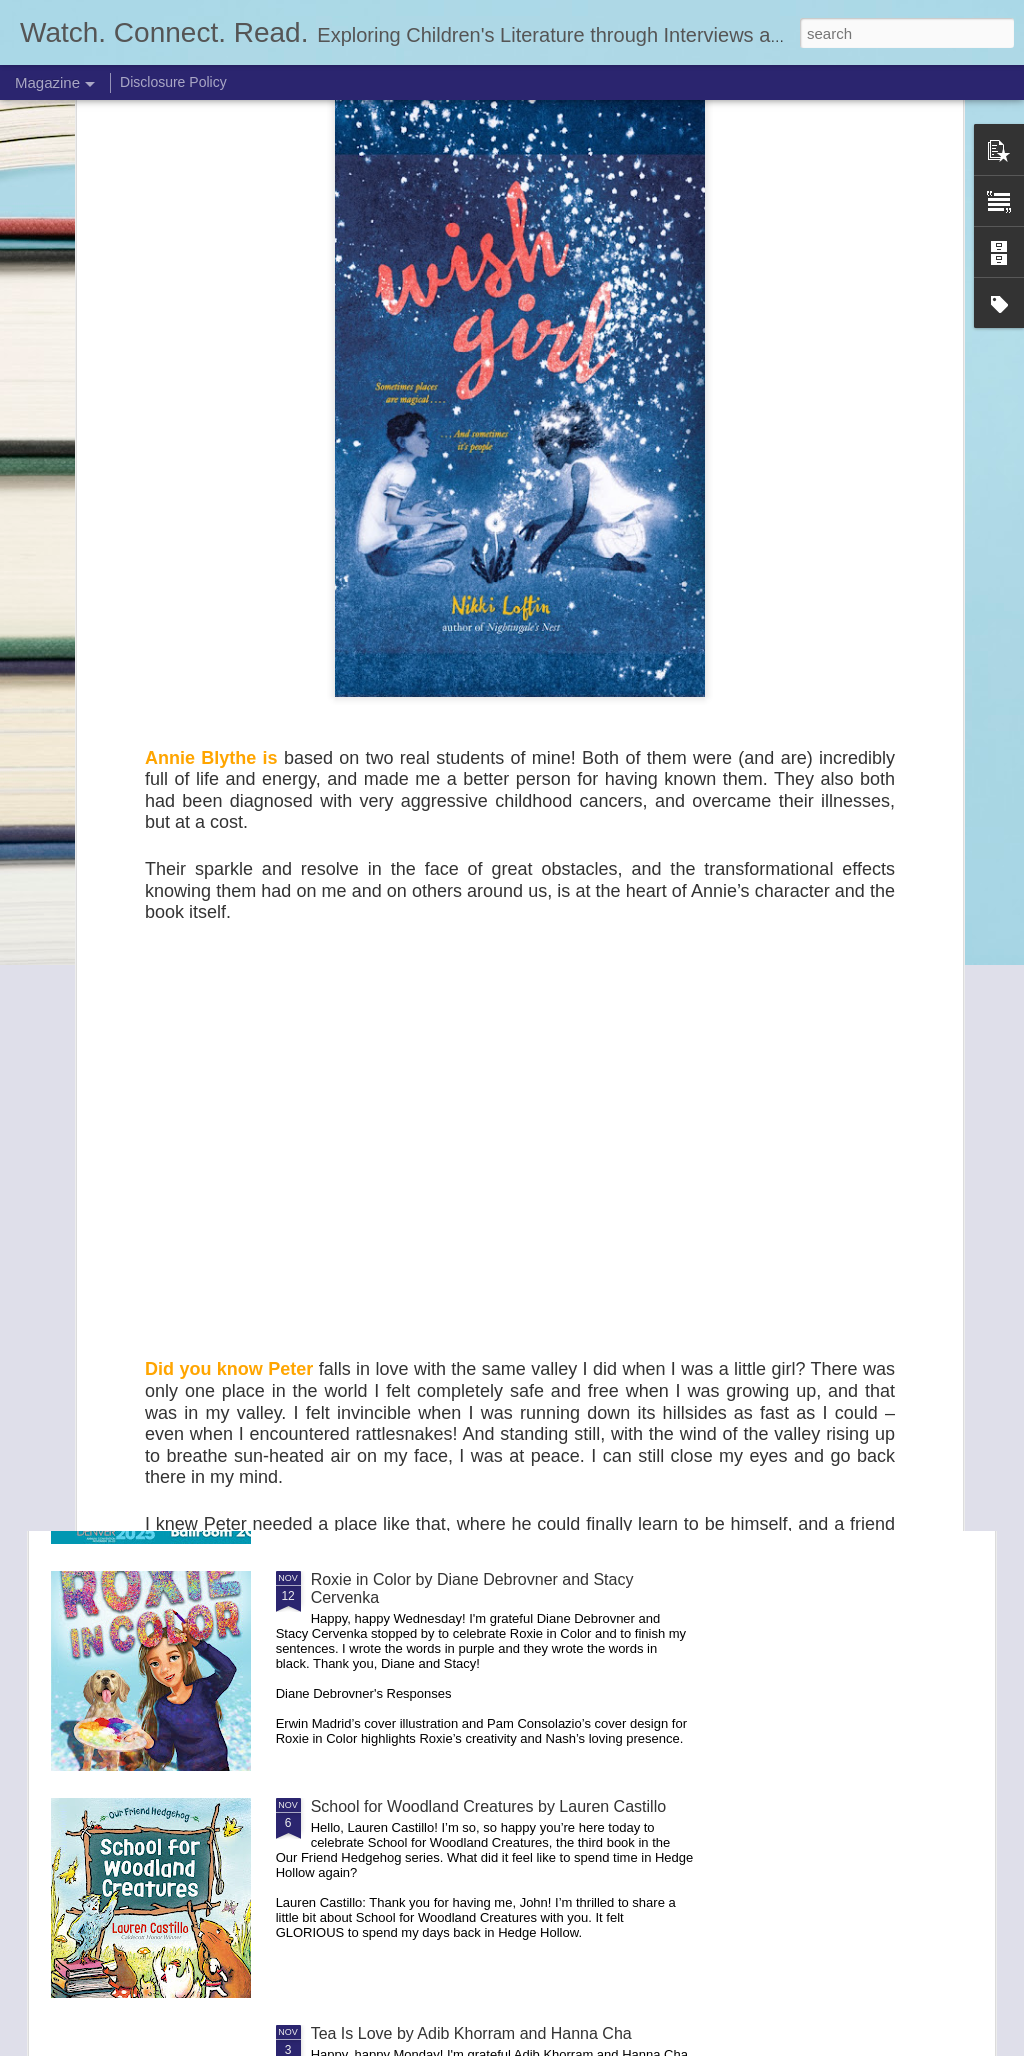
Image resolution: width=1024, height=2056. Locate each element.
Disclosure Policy (173, 82)
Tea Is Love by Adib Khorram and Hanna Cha (471, 2033)
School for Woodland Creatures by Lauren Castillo (488, 1806)
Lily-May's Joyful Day (386, 1125)
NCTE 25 (344, 1352)
